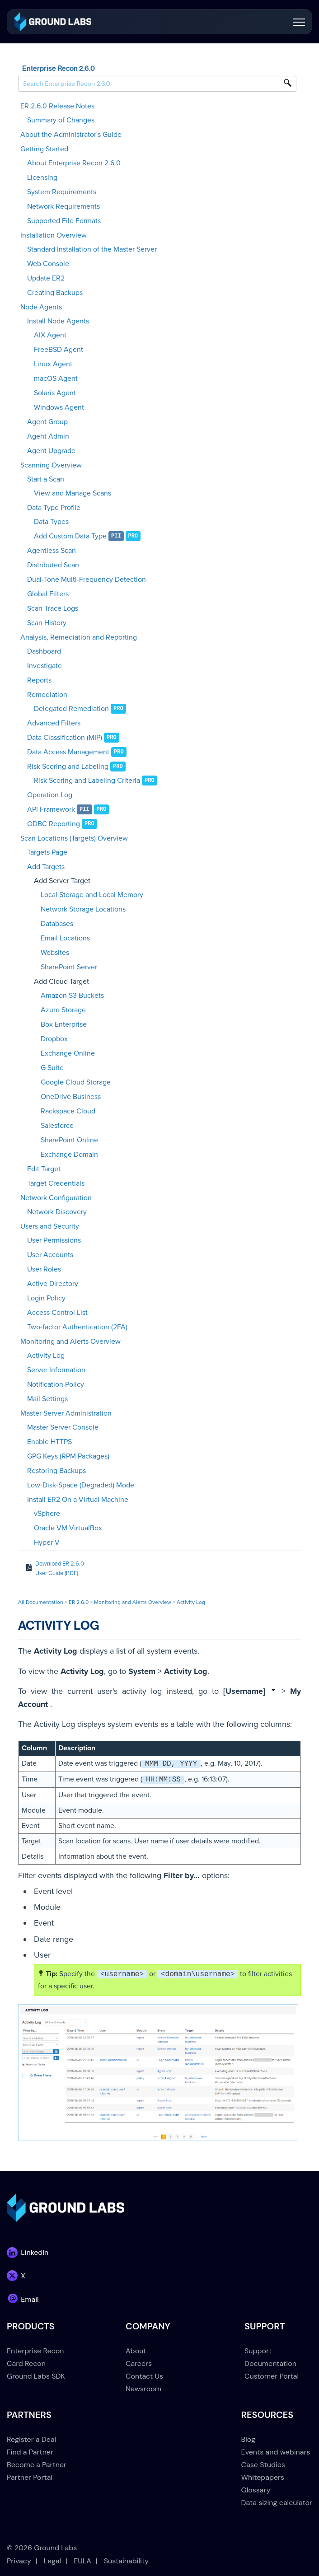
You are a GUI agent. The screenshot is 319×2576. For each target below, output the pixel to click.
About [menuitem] (136, 2351)
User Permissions (54, 1240)
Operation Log (49, 794)
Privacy (19, 2561)
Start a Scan (45, 479)
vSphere (47, 1513)
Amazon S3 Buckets (72, 995)
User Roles (44, 1269)
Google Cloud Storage (76, 1082)
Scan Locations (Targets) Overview (74, 838)
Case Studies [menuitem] (263, 2464)
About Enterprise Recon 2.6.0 (74, 163)
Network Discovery (57, 1211)
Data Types (51, 521)
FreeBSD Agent (58, 349)
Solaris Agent (55, 392)
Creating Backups (55, 292)
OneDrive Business (71, 1096)
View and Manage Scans (72, 493)
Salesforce (57, 1125)
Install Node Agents (58, 321)
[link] (52, 21)
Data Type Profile (53, 507)
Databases (57, 923)
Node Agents (41, 307)
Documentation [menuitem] (270, 2363)
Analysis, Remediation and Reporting (78, 637)
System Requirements (61, 191)
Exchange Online (68, 1053)
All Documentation (40, 1602)
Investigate (44, 665)
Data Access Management (68, 752)
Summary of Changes (60, 120)
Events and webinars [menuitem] (275, 2452)
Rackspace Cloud (68, 1111)
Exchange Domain (69, 1154)
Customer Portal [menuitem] (271, 2376)
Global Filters (48, 593)
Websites (55, 952)
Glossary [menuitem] (256, 2490)
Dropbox (54, 1038)
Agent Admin (48, 436)
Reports (39, 680)
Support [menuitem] (258, 2351)
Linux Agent (53, 364)
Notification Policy (55, 1384)
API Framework (51, 809)
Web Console (48, 263)
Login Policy (46, 1298)
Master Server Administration (66, 1413)
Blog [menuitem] (248, 2439)
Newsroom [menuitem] (143, 2389)
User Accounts (50, 1254)
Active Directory (52, 1283)
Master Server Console (63, 1427)
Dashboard (44, 651)
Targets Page (47, 852)
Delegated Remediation (71, 708)
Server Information (56, 1369)
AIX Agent (50, 335)
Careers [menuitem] (139, 2363)
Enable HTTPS (49, 1441)
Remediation (47, 694)
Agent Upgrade (51, 450)
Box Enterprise (64, 1024)
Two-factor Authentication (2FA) (77, 1327)
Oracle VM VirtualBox (68, 1528)
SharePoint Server (69, 967)
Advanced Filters (53, 723)
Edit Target (44, 1168)
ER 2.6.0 (79, 1602)
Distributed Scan (53, 565)
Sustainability (126, 2561)
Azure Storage (63, 1010)
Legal (52, 2561)
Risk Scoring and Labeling (67, 766)
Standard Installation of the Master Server (92, 249)
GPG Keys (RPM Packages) (68, 1456)
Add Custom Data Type (70, 536)
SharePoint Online (69, 1140)
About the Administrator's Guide (71, 134)
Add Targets (46, 866)
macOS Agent (56, 378)
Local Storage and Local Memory (92, 894)
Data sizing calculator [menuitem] (276, 2502)
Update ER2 (46, 278)
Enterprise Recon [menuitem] (35, 2351)
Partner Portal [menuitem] (29, 2477)
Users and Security (49, 1226)
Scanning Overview (51, 465)
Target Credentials (55, 1183)
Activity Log (46, 1355)
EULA (82, 2561)
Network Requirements (63, 206)
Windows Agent (59, 407)
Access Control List (57, 1312)
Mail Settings (47, 1398)
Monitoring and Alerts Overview (70, 1341)
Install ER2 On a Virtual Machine (77, 1499)
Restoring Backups (56, 1470)
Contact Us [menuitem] (144, 2376)
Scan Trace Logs (52, 608)
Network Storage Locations (83, 909)
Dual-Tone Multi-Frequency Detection (86, 579)
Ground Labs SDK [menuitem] (36, 2376)
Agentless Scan (51, 550)
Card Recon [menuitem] (26, 2363)
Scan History (46, 622)
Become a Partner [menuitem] (36, 2464)
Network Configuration (56, 1197)
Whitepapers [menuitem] (262, 2477)
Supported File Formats (64, 220)
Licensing (42, 177)
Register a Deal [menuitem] (31, 2439)
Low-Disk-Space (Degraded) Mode (80, 1485)
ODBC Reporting (53, 823)
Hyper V (47, 1542)
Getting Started (44, 149)
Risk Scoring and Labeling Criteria (87, 780)
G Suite (52, 1067)
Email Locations (65, 938)
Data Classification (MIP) (64, 737)
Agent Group (47, 421)
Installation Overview (53, 235)
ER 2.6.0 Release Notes (57, 106)
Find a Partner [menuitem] (30, 2452)
